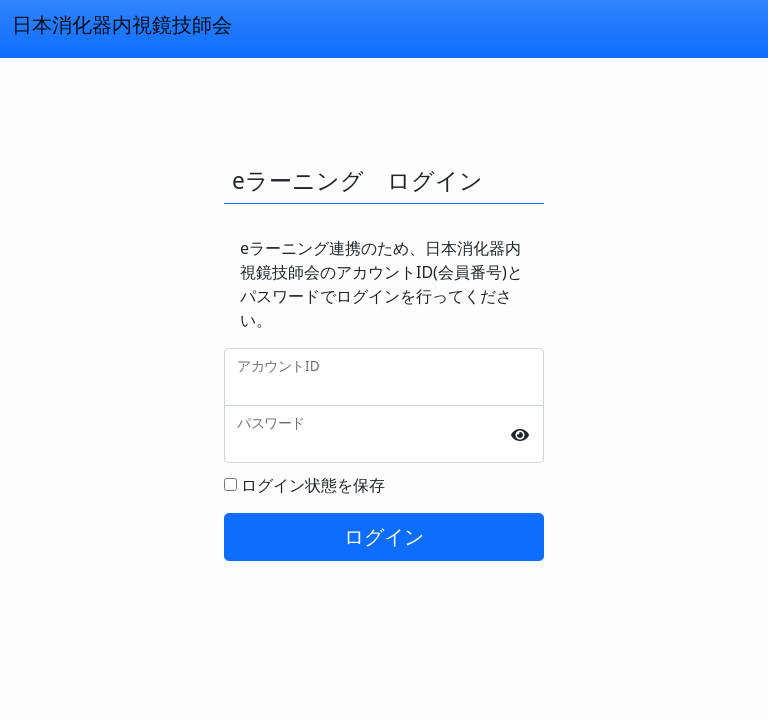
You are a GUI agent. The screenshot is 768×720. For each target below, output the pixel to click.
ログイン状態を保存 (313, 485)
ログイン (384, 536)
